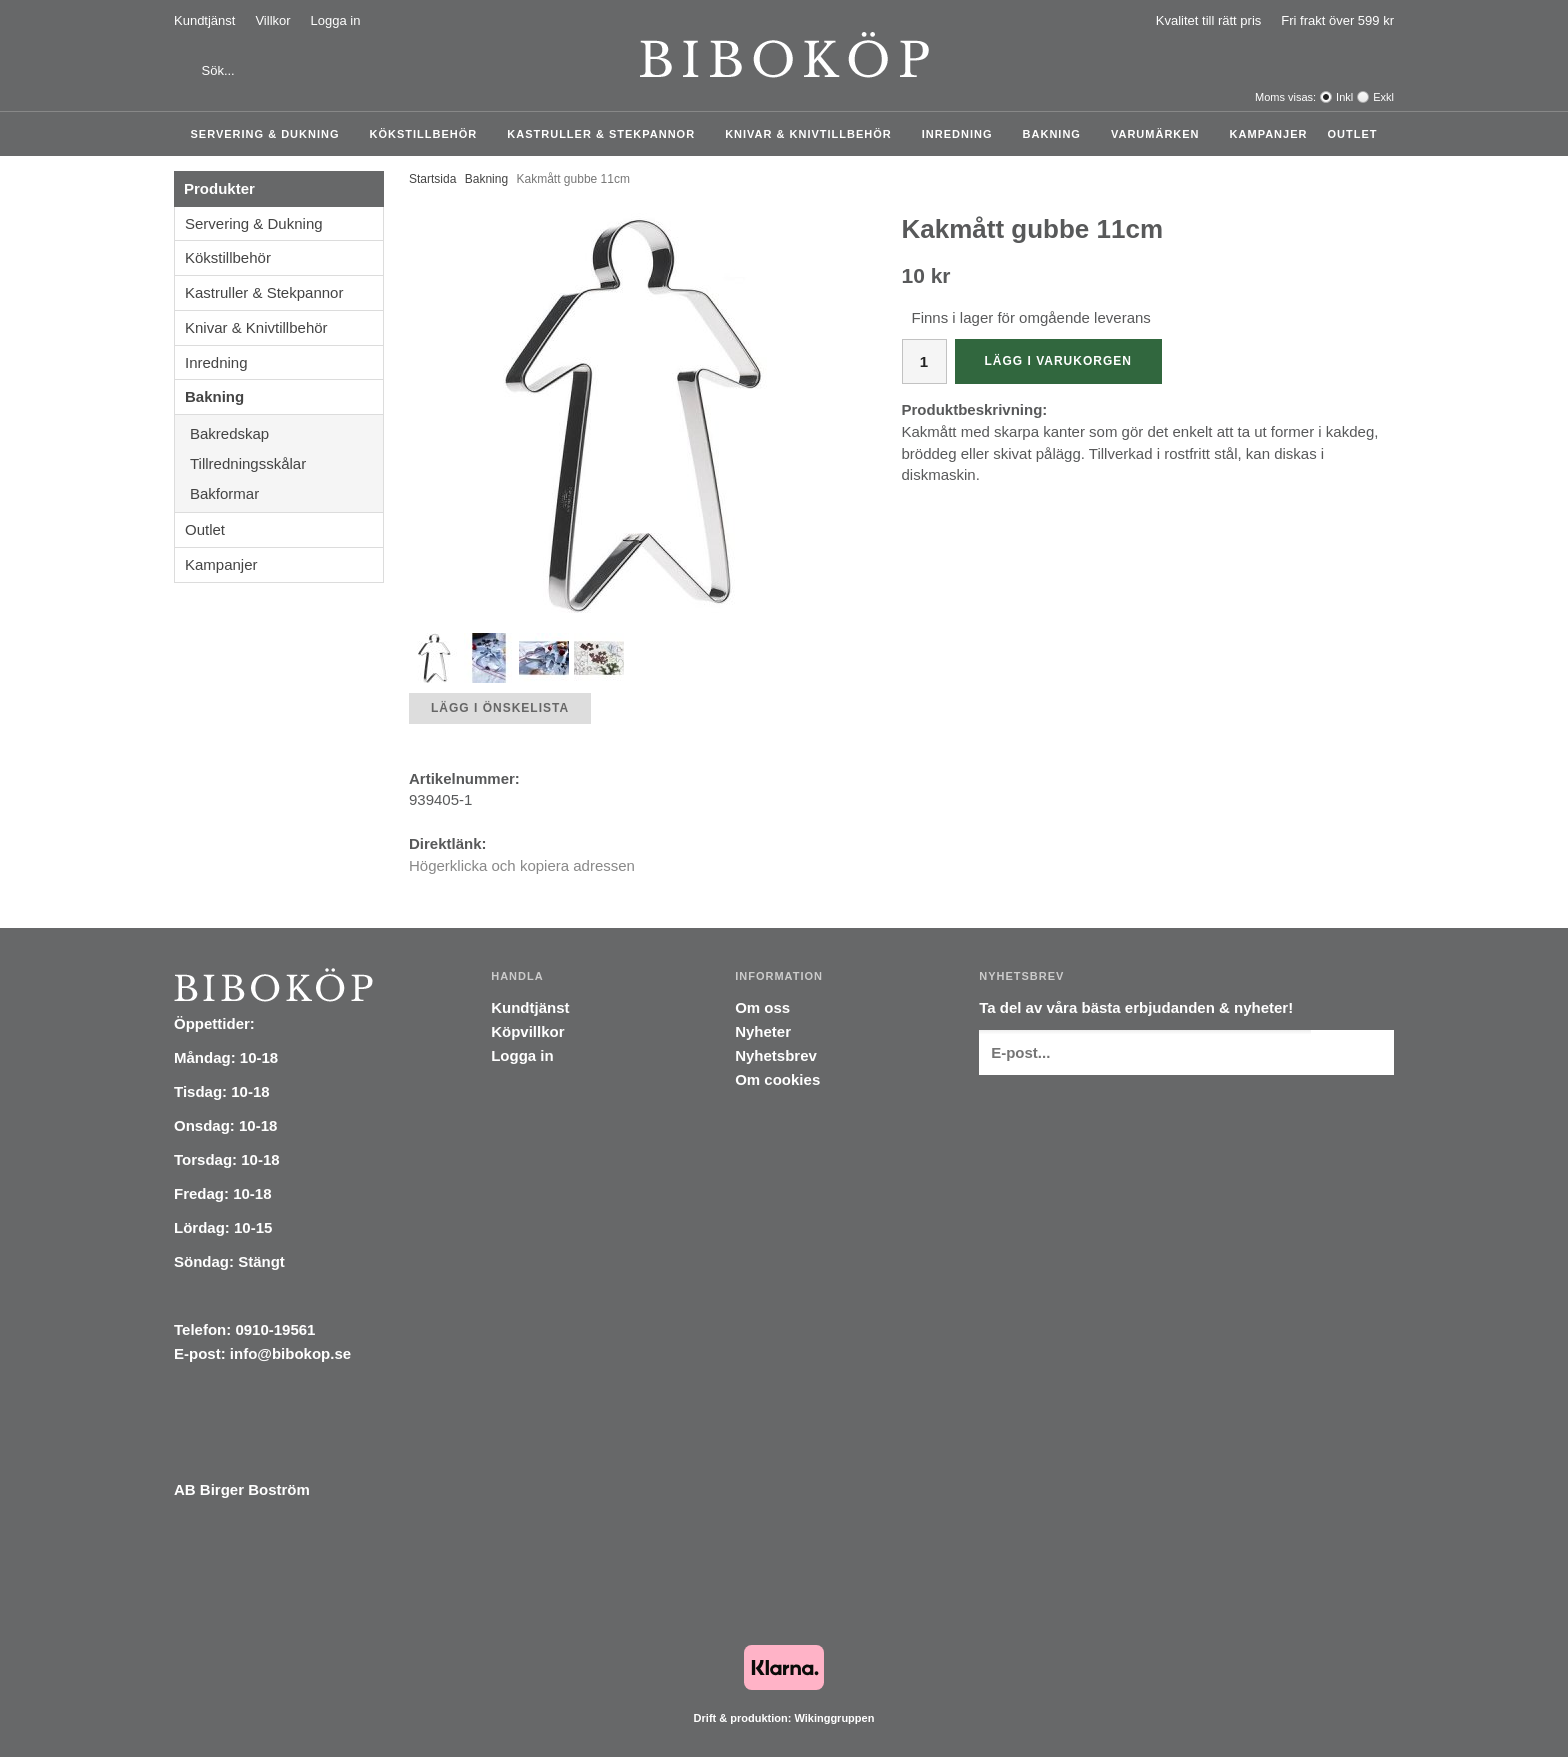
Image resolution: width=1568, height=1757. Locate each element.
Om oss (762, 1007)
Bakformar (286, 493)
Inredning (962, 134)
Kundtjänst (204, 20)
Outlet (1352, 134)
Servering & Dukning (270, 134)
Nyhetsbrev (776, 1055)
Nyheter (763, 1031)
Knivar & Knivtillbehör (813, 134)
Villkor (272, 20)
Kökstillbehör (429, 134)
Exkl (1383, 97)
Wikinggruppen (834, 1718)
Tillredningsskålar (286, 463)
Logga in (336, 20)
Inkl (1344, 97)
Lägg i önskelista (500, 708)
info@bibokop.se (290, 1353)
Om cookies (777, 1079)
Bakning (1057, 134)
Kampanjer (1269, 134)
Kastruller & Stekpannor (606, 134)
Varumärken (1160, 134)
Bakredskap (286, 433)
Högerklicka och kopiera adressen (522, 865)
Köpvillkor (527, 1031)
